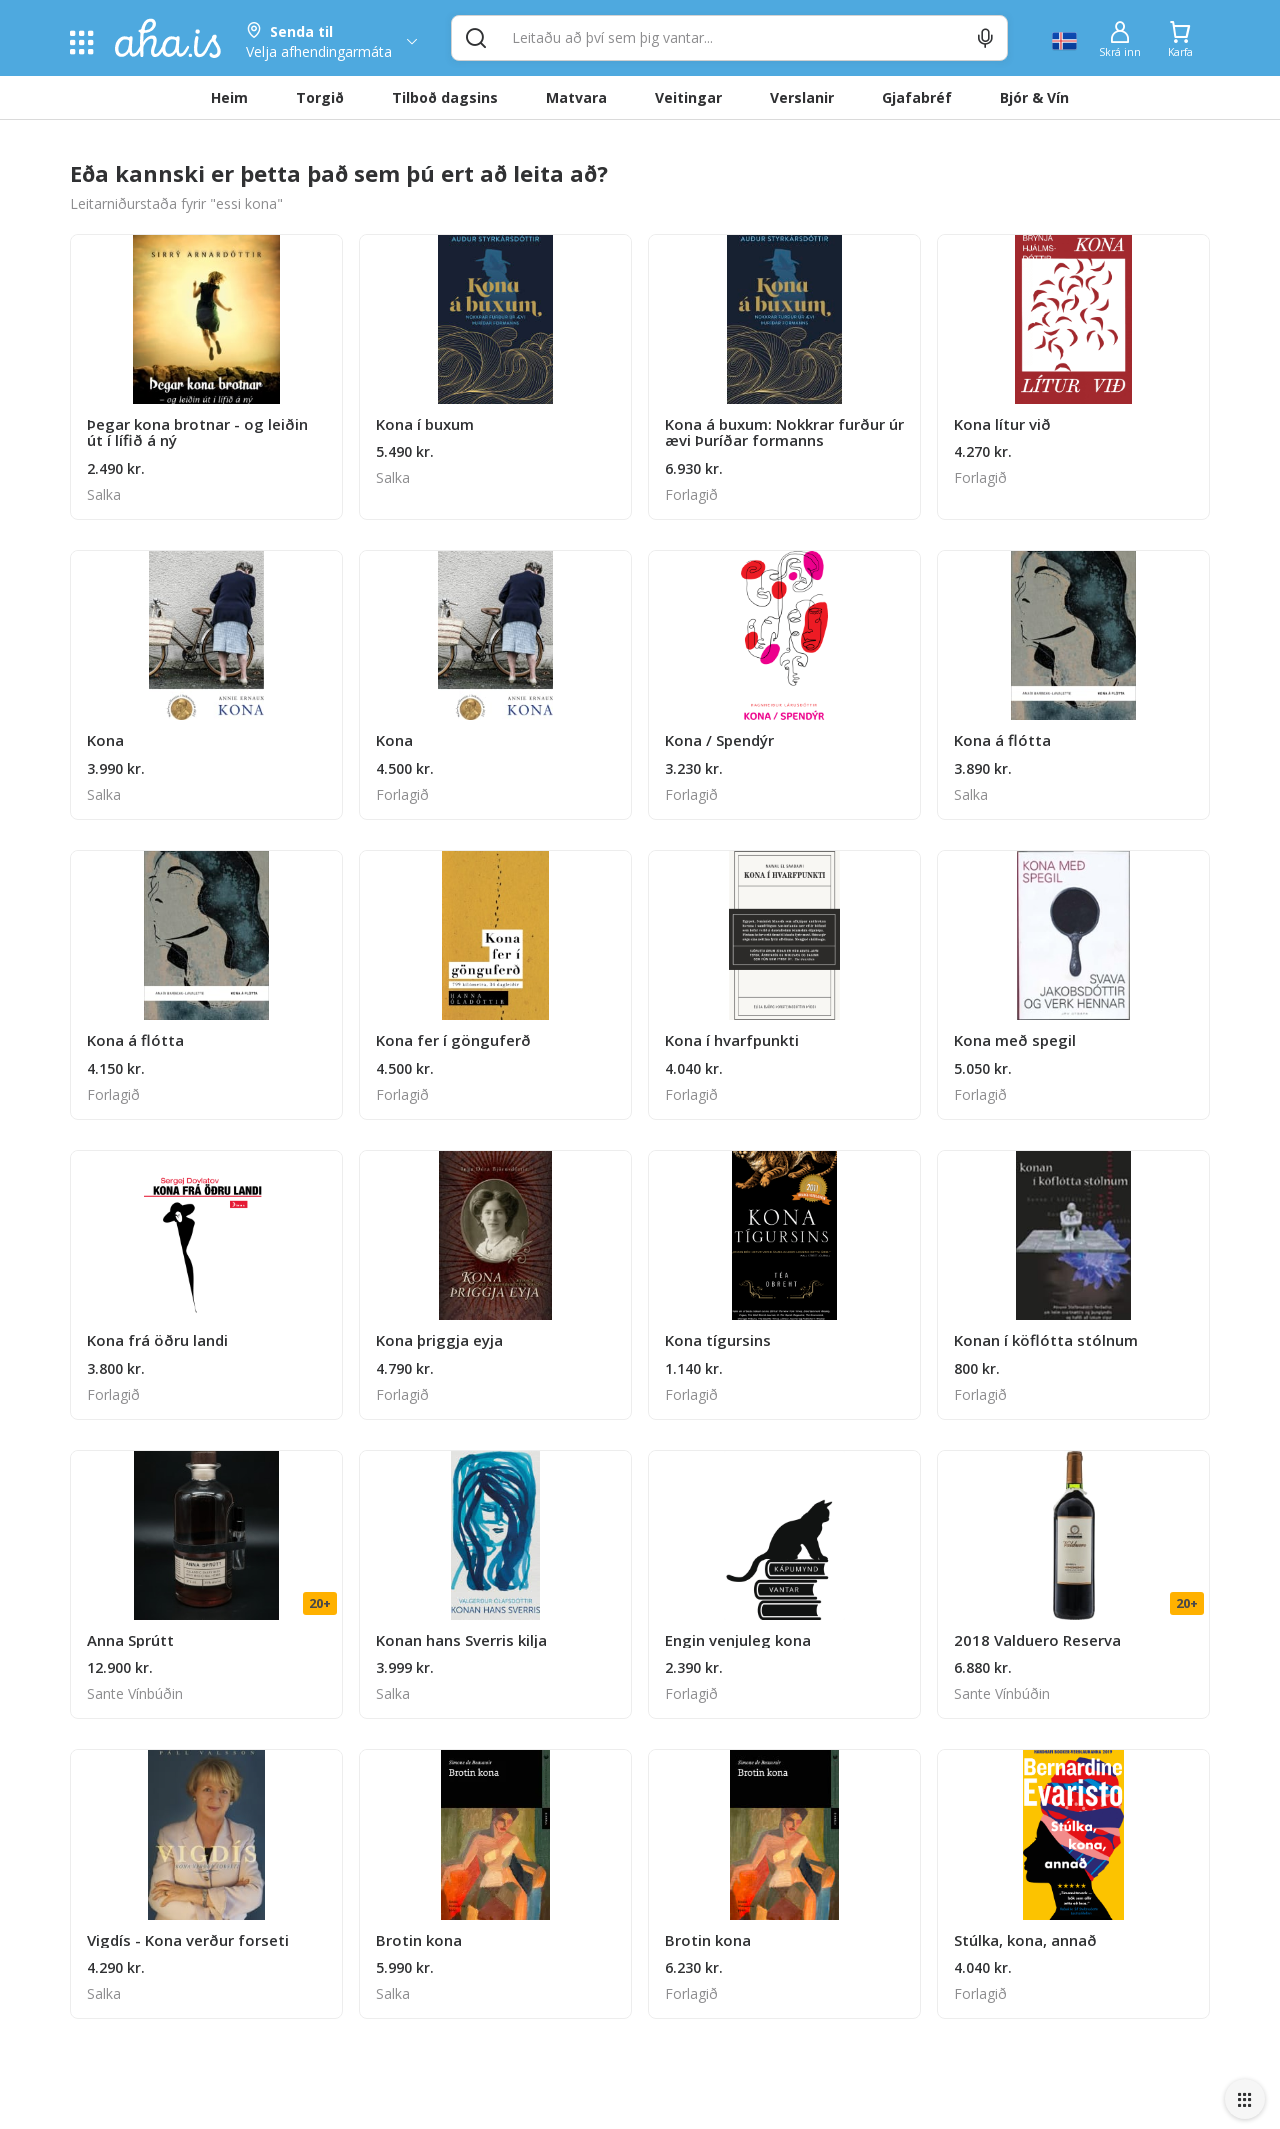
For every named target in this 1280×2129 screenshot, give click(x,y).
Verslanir (802, 97)
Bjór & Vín (1034, 97)
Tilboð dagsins (445, 97)
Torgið (320, 97)
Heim (229, 97)
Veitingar (688, 97)
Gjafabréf (917, 97)
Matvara (576, 97)
